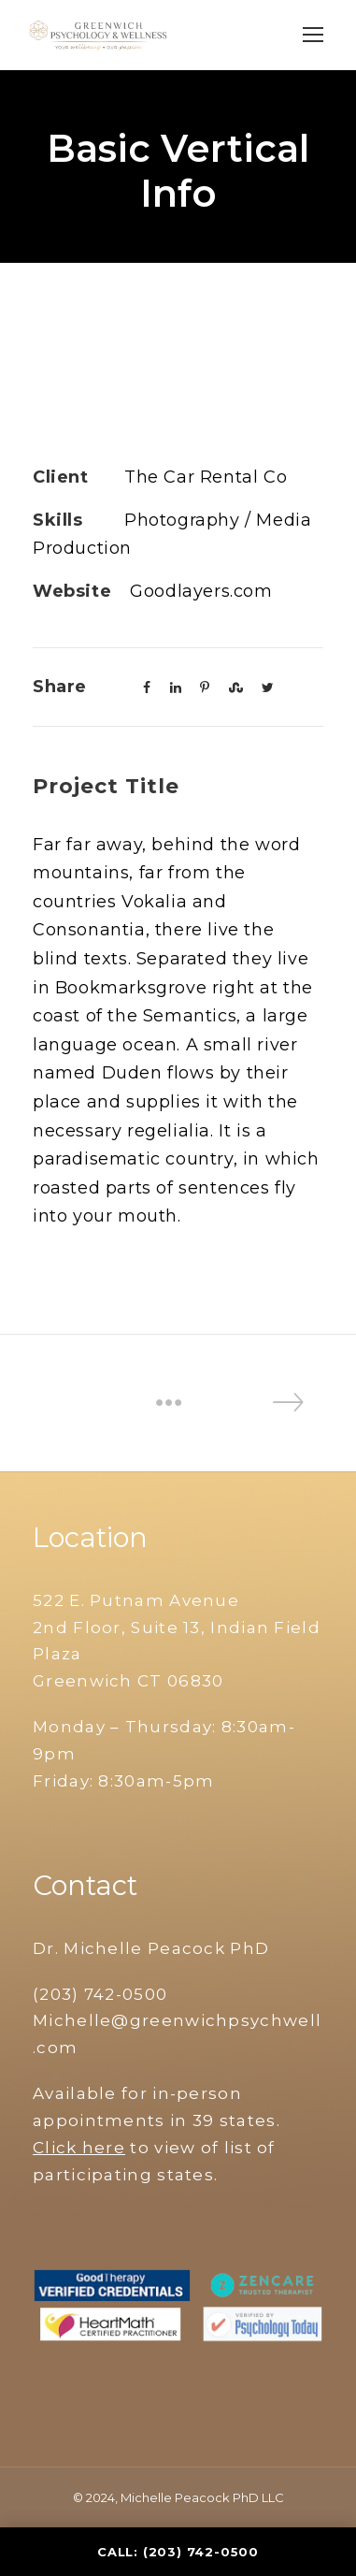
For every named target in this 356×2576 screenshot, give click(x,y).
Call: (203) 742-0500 (178, 2551)
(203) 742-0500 (100, 1994)
